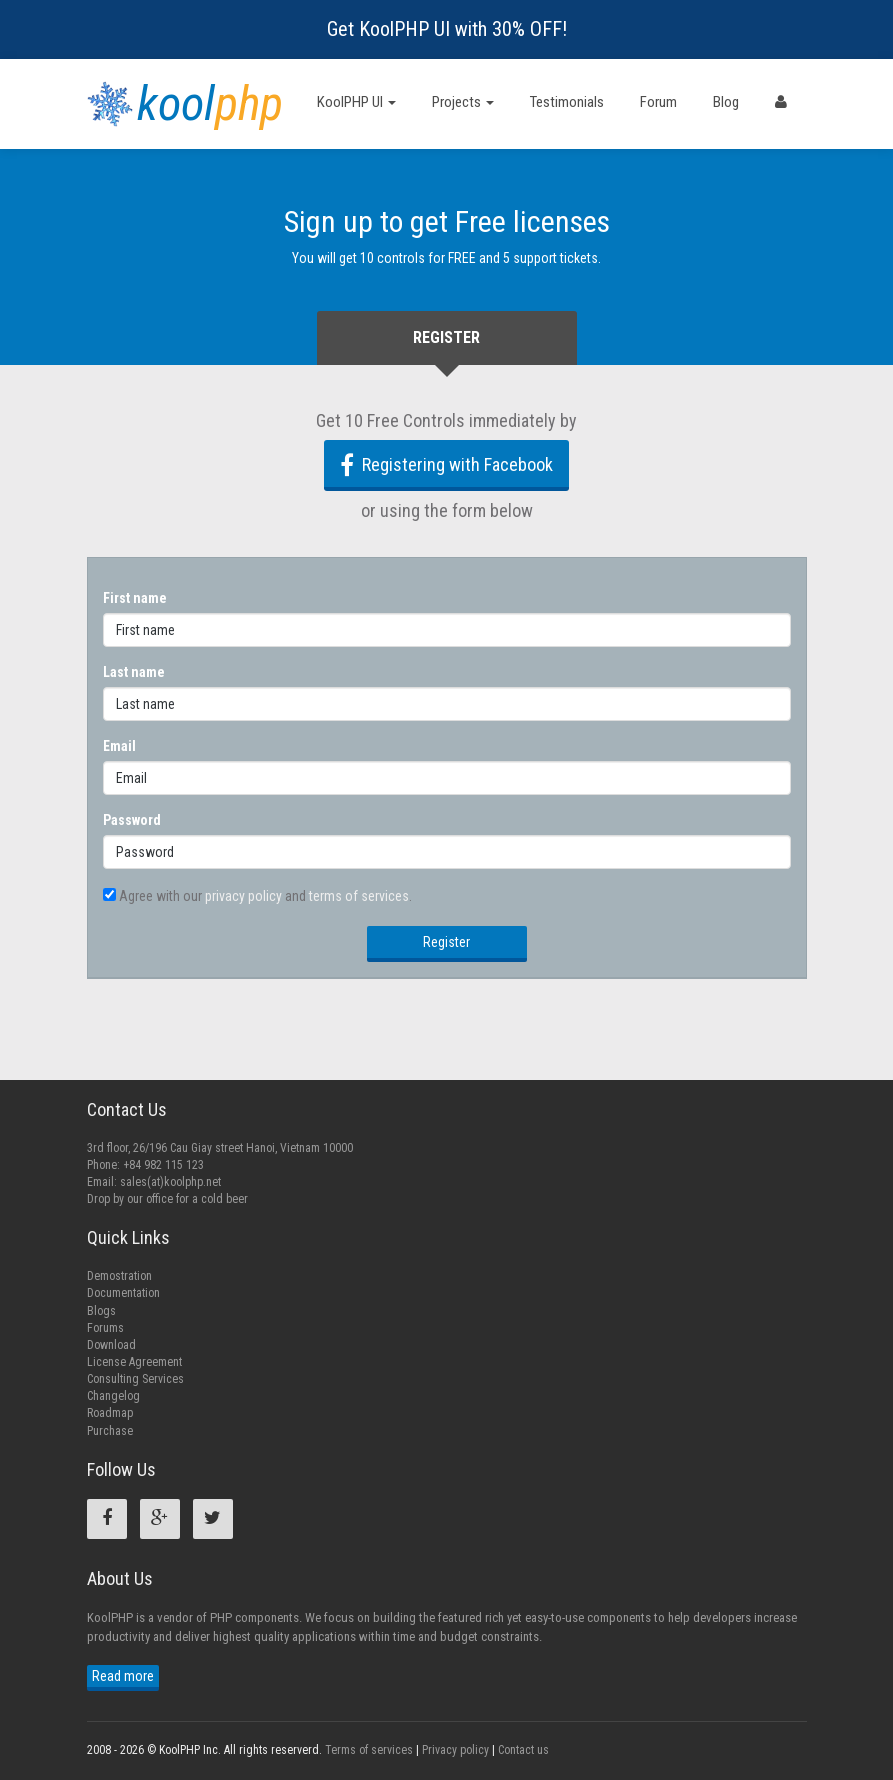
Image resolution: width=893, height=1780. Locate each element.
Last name (134, 672)
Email (119, 746)
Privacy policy (455, 1750)
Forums (105, 1328)
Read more (123, 1676)
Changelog (113, 1396)
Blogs (101, 1311)
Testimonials (567, 102)
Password (132, 820)
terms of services (359, 896)
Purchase (110, 1431)
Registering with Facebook (446, 465)
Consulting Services (135, 1379)
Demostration (119, 1276)
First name (135, 598)
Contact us (523, 1750)
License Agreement (134, 1362)
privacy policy (243, 896)
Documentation (123, 1293)
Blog (726, 102)
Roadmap (110, 1413)
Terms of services (369, 1750)
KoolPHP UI (356, 102)
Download (111, 1345)
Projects (463, 102)
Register (446, 942)
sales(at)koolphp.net (170, 1182)
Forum (658, 102)
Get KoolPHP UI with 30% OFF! (447, 29)
